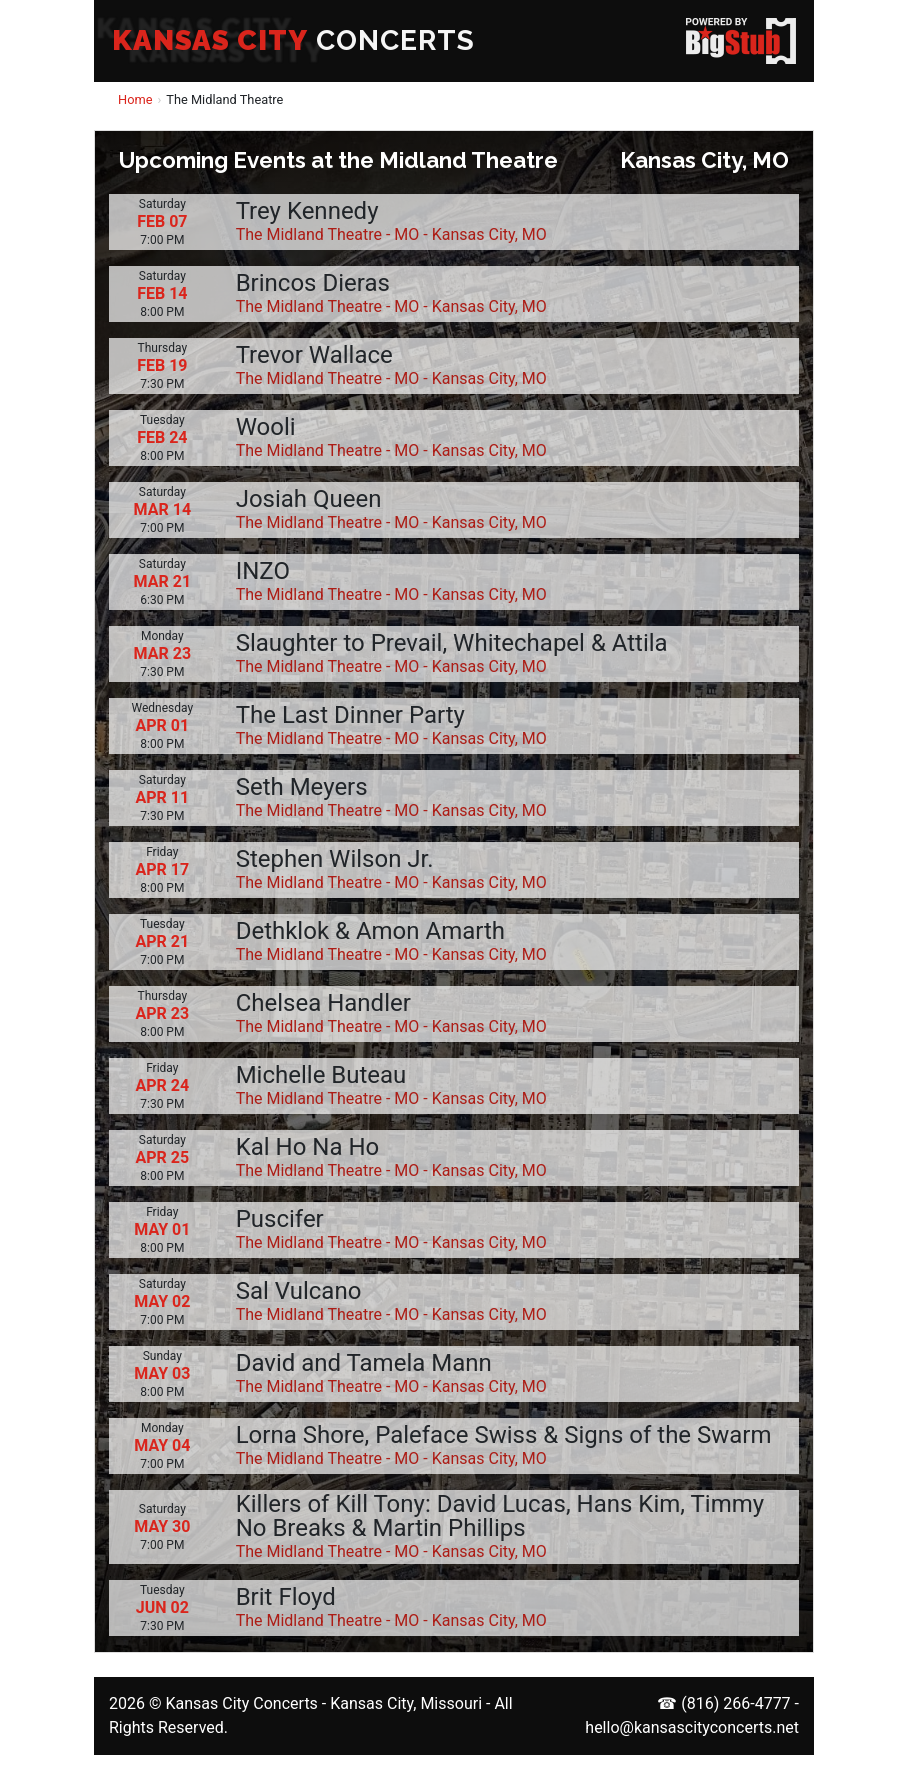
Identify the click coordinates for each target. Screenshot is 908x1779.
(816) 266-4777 (735, 1703)
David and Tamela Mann (364, 1363)
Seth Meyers (302, 787)
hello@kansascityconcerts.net (692, 1727)
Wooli (266, 427)
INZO (263, 571)
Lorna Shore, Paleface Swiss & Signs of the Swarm (504, 1435)
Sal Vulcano (299, 1291)
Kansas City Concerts (241, 1703)
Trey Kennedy (307, 211)
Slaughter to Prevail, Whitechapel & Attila (452, 643)
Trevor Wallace (314, 355)
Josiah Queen (309, 499)
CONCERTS (293, 40)
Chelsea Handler (323, 1003)
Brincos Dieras (313, 283)
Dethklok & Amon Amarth (370, 931)
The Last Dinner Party (350, 715)
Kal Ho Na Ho (308, 1147)
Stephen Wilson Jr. (335, 859)
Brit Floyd (286, 1597)
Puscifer (280, 1219)
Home (135, 99)
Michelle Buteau (321, 1075)
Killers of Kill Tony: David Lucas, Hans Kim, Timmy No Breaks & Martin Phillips (500, 1516)
